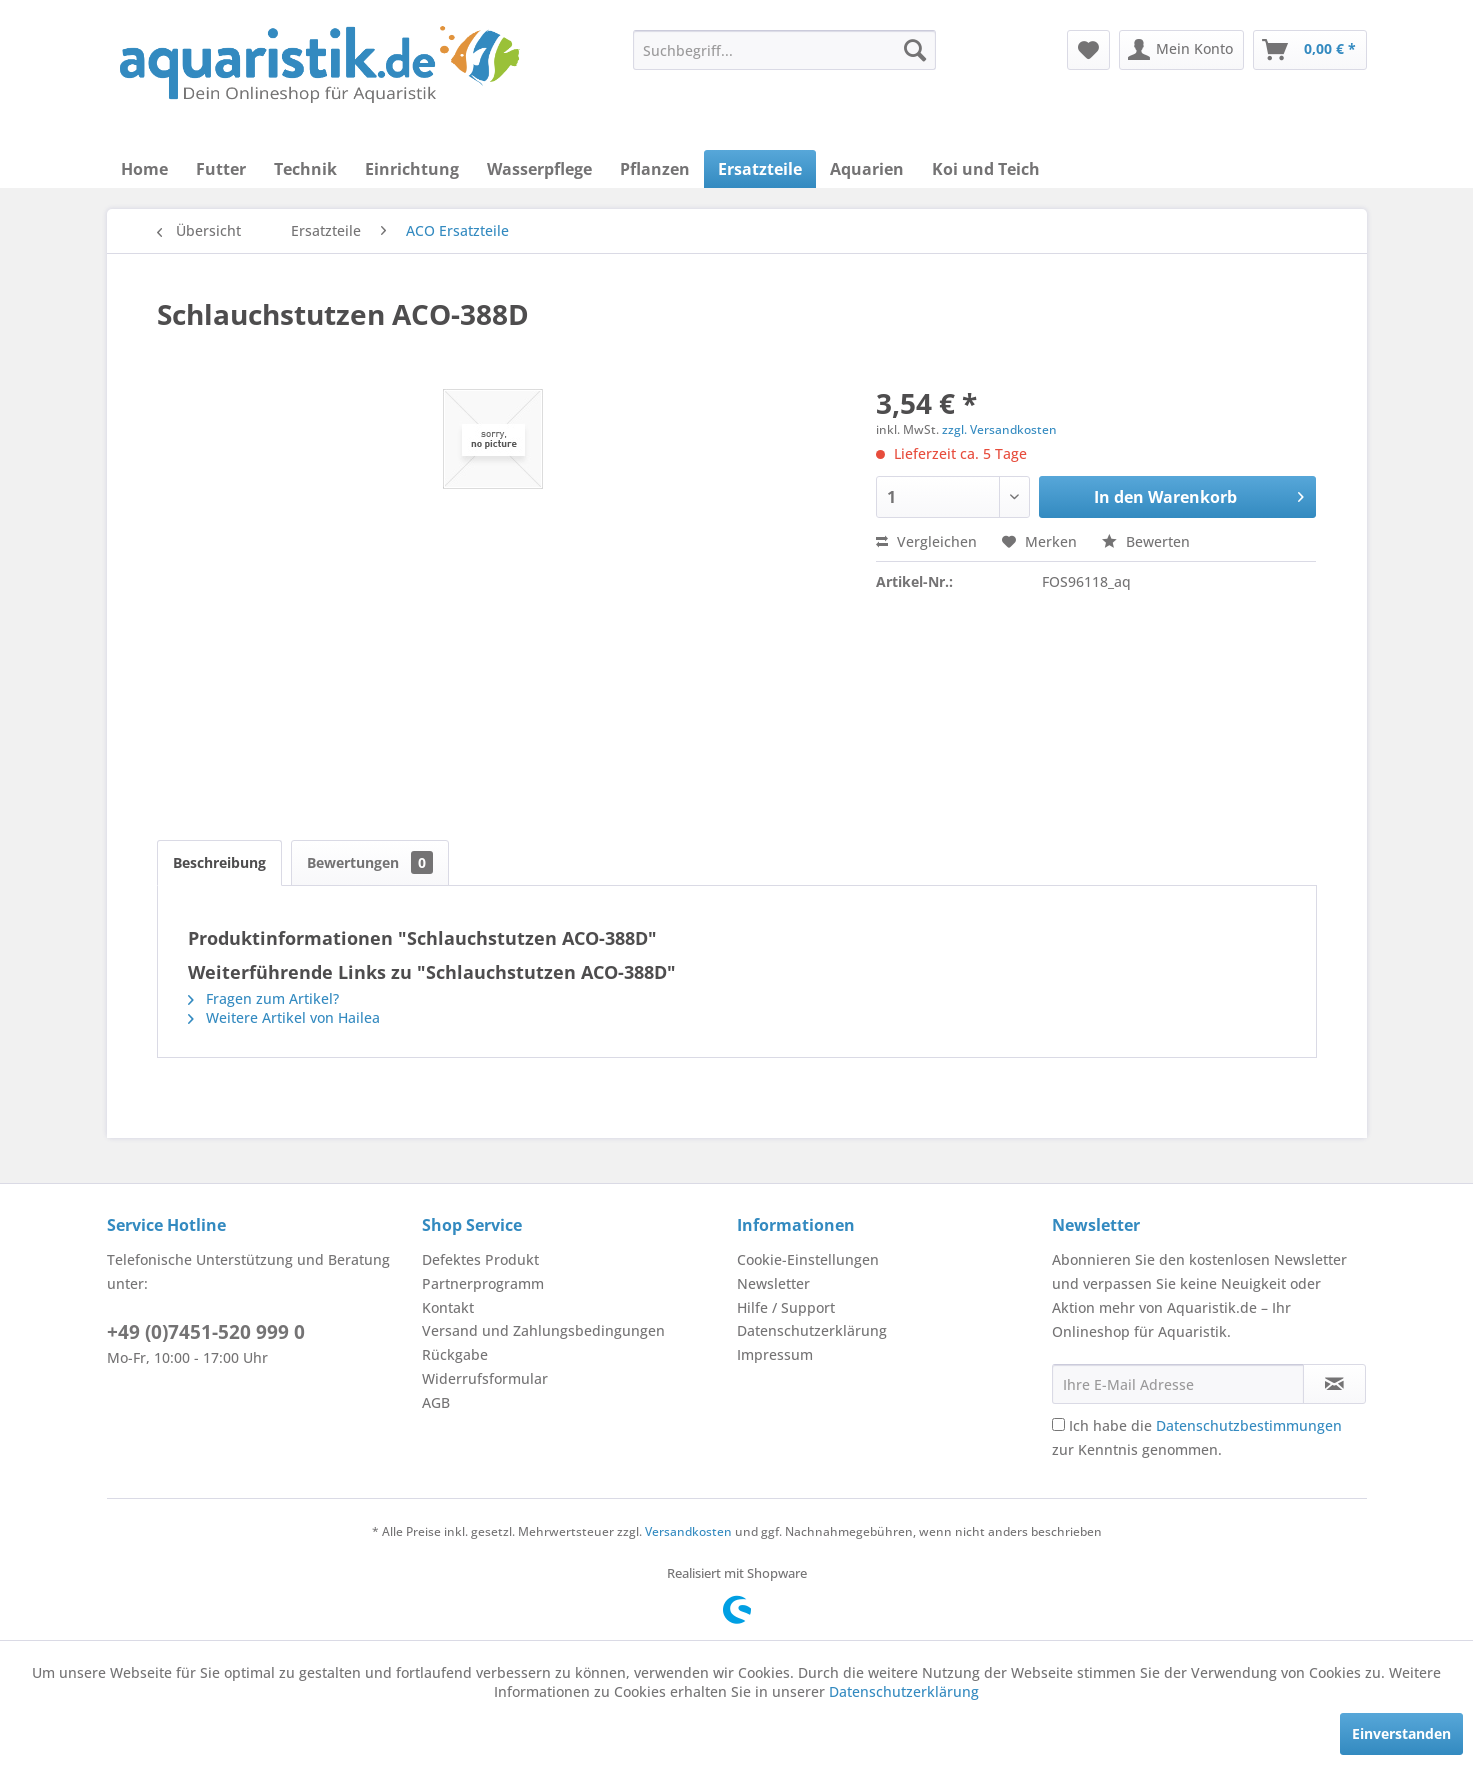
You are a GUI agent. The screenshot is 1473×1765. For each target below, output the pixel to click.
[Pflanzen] (655, 169)
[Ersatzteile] (760, 169)
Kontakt (448, 1307)
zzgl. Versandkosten (999, 429)
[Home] (144, 169)
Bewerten (1146, 541)
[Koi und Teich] (986, 169)
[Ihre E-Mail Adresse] (1178, 1384)
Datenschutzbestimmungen (1249, 1425)
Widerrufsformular (485, 1378)
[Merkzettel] (1088, 50)
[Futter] (221, 169)
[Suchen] (915, 50)
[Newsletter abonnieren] (1334, 1384)
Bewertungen (370, 862)
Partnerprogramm (483, 1283)
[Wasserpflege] (539, 169)
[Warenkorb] (1310, 50)
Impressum (775, 1354)
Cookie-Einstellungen (808, 1259)
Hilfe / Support (786, 1307)
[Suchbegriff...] (784, 50)
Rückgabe (455, 1354)
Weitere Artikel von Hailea (284, 1017)
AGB (436, 1402)
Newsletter (773, 1283)
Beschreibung (219, 862)
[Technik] (305, 169)
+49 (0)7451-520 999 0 (206, 1332)
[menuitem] (784, 50)
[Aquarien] (867, 169)
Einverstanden (1401, 1733)
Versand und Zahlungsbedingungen (543, 1330)
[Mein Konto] (1181, 50)
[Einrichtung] (412, 169)
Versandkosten (688, 1531)
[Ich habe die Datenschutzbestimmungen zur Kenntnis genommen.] (1058, 1424)
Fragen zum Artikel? (263, 998)
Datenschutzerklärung (812, 1330)
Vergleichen (926, 541)
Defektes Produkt (480, 1259)
